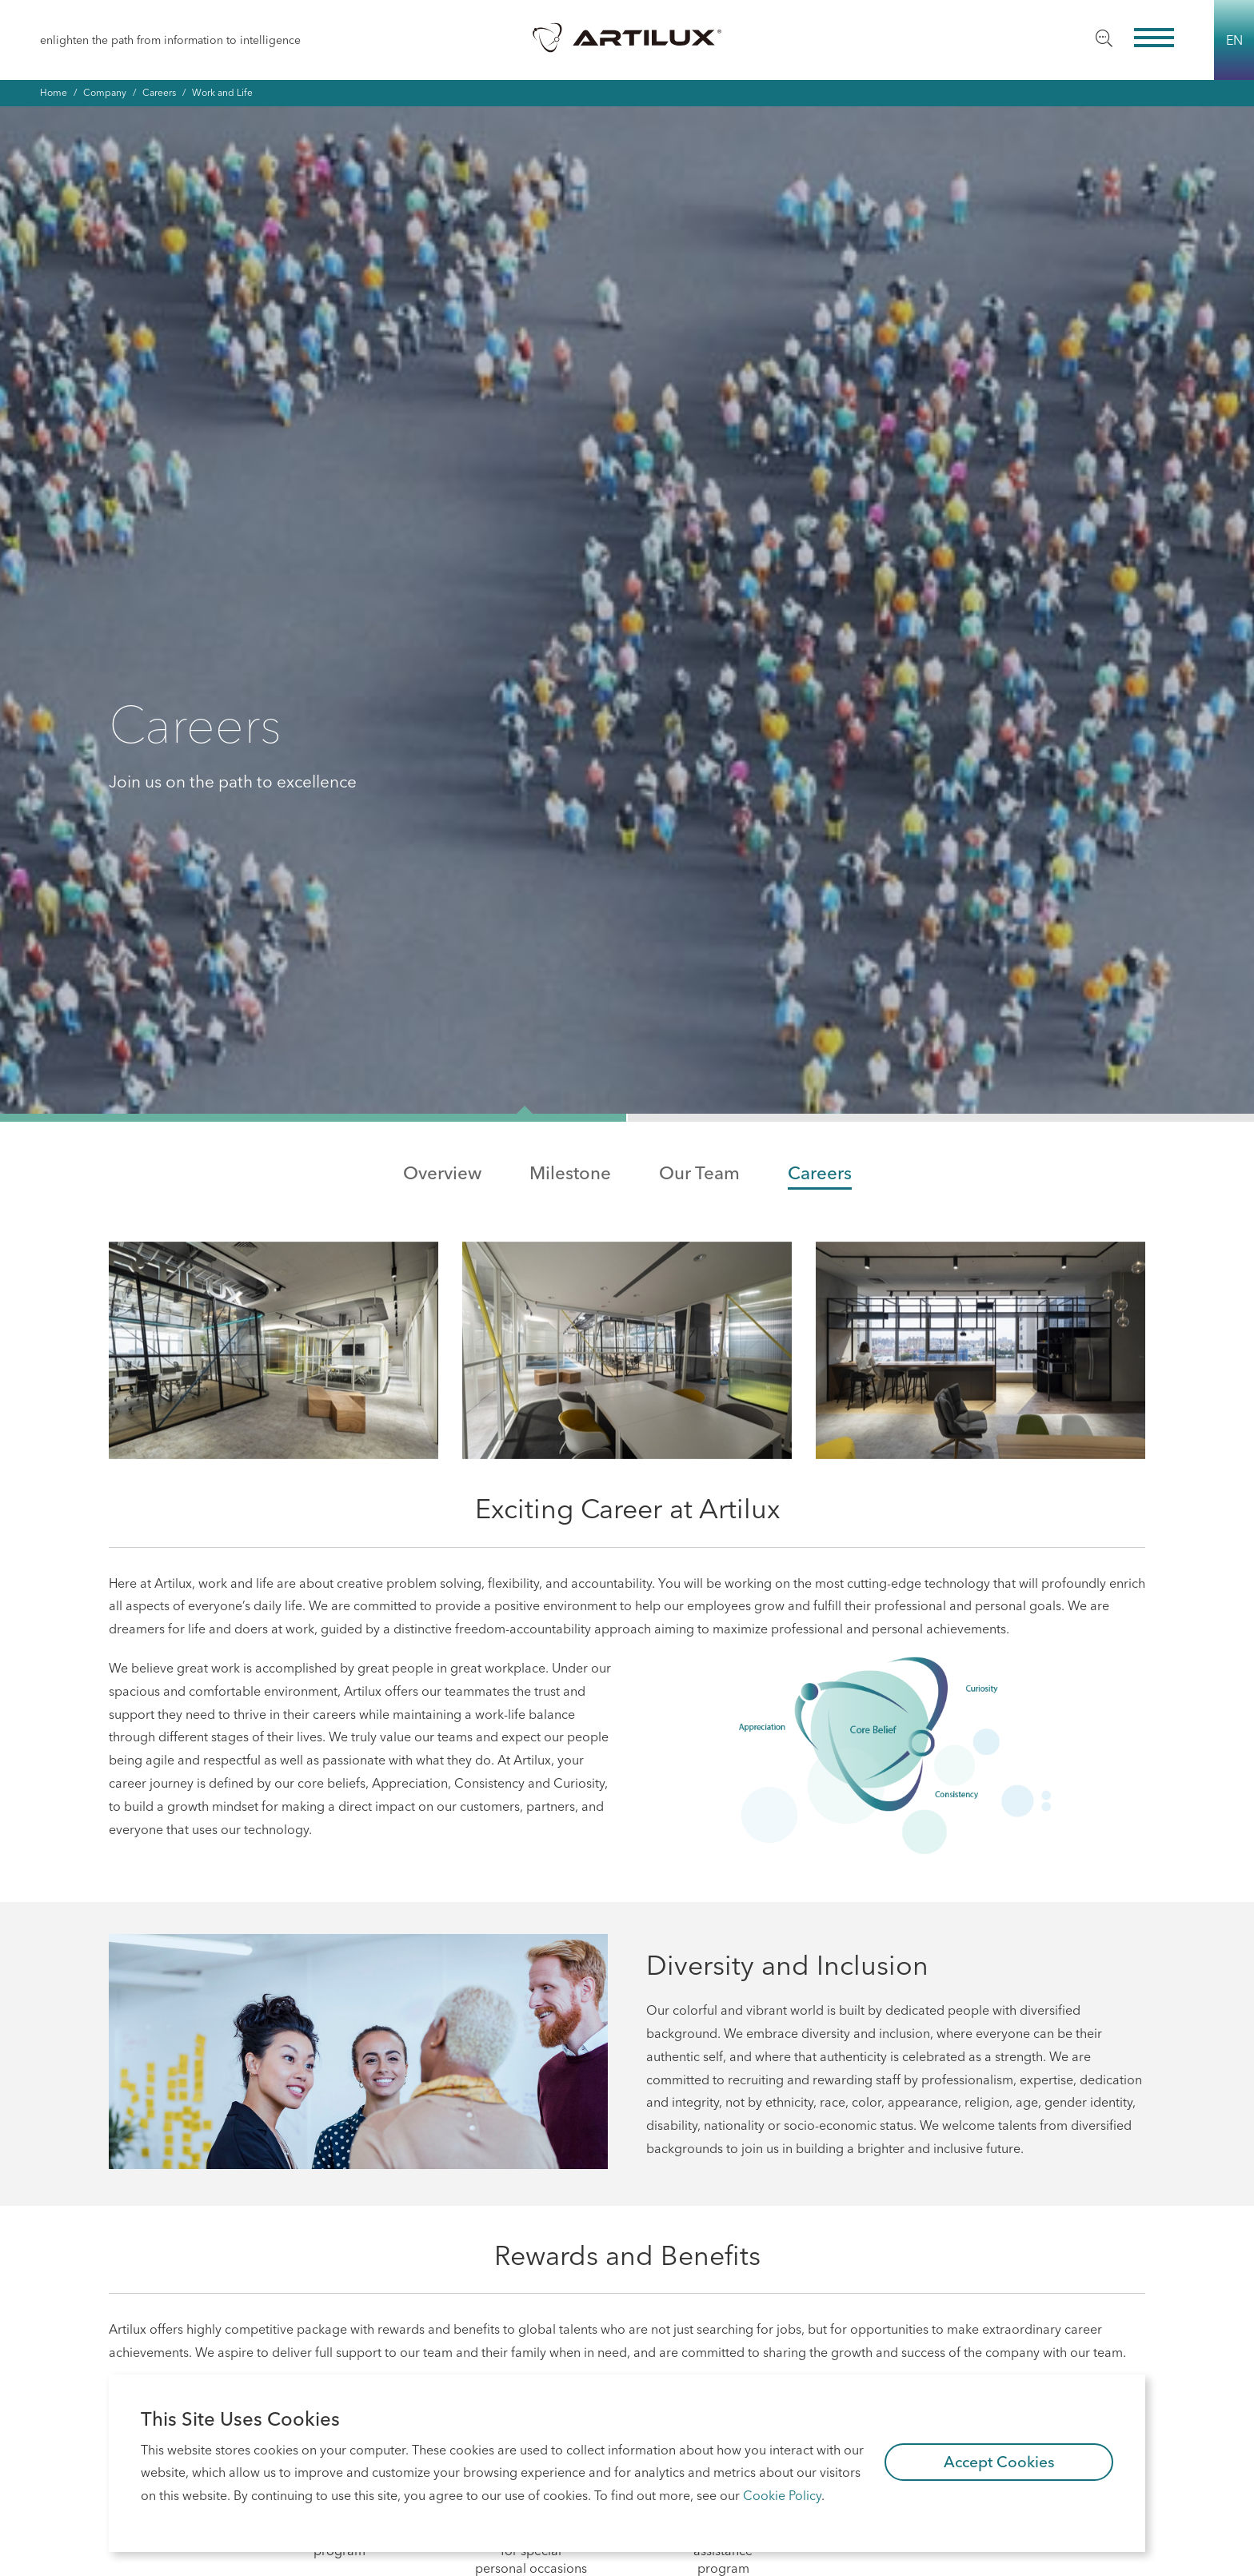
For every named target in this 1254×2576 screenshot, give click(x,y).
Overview (442, 640)
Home (53, 92)
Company (104, 92)
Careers (159, 92)
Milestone (570, 640)
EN (1234, 40)
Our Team (699, 640)
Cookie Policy (782, 2495)
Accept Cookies (999, 2461)
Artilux (627, 37)
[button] (313, 585)
